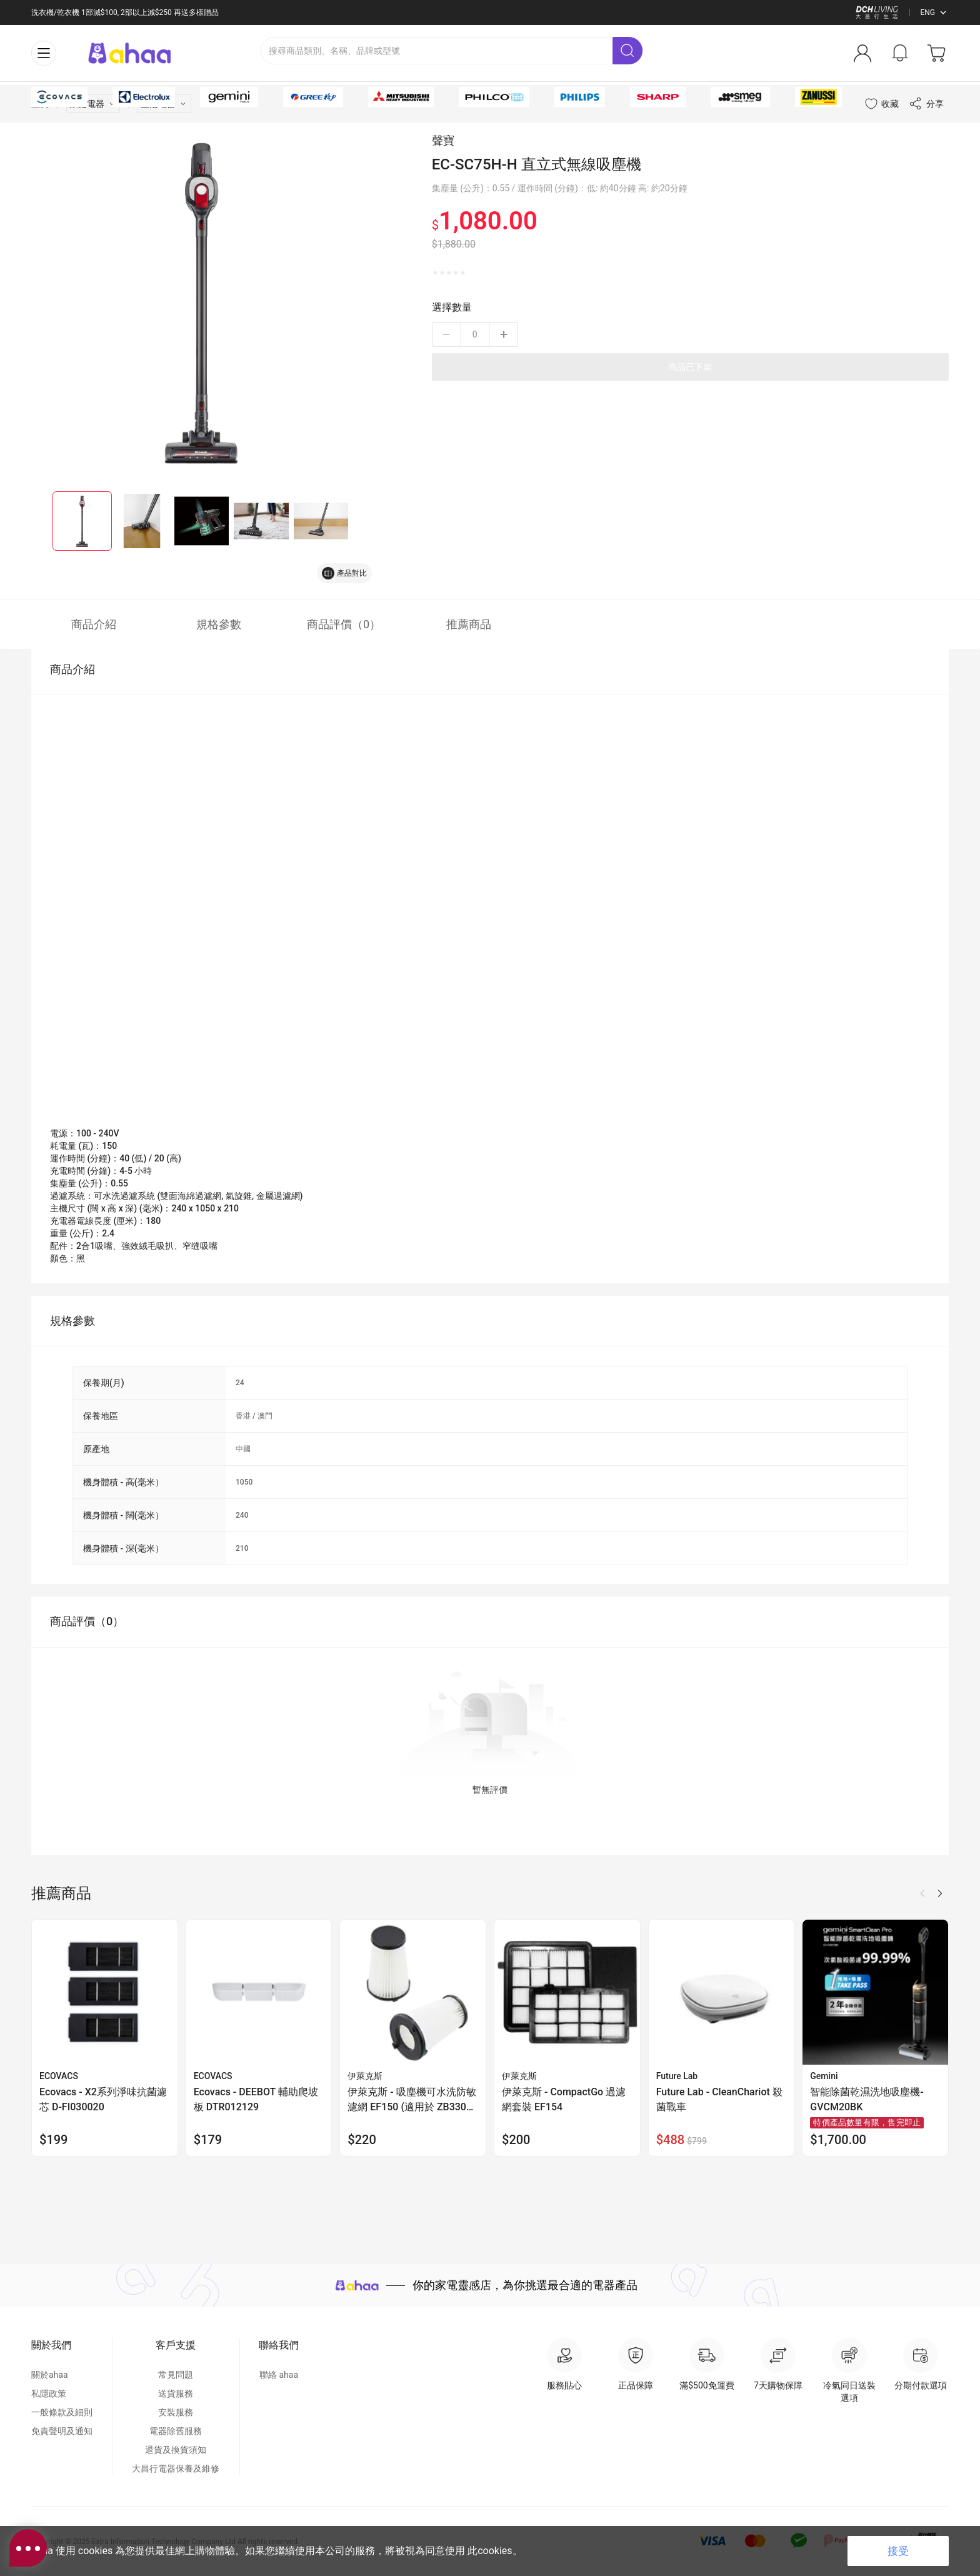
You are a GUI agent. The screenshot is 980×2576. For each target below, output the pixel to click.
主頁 (40, 131)
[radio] (435, 300)
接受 (898, 2551)
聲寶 (443, 167)
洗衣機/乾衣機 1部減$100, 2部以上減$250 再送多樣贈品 (125, 12)
